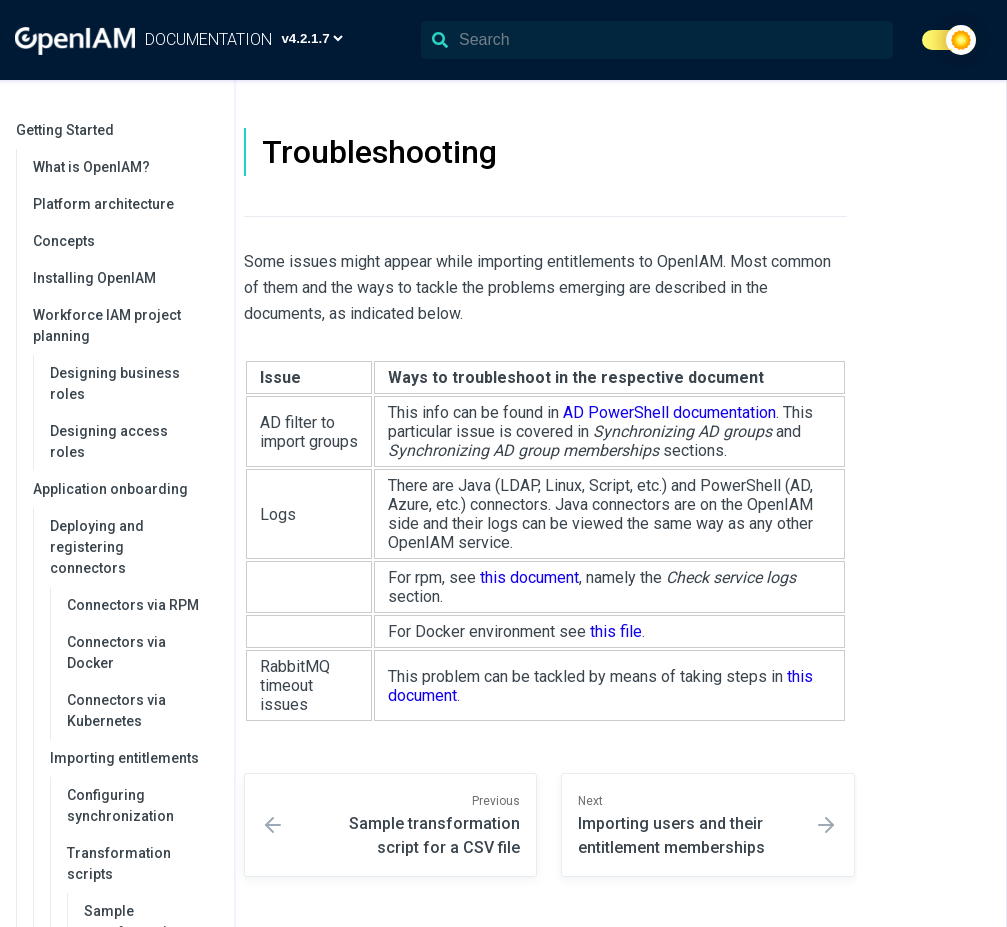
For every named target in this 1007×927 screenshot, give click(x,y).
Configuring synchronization (120, 805)
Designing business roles (115, 383)
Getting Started (115, 130)
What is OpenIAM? (91, 167)
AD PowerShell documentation (669, 412)
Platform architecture (103, 204)
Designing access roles (109, 441)
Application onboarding (123, 489)
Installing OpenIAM (94, 278)
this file (616, 631)
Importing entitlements (132, 758)
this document (529, 577)
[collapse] (208, 130)
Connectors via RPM (133, 605)
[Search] (657, 40)
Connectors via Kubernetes (116, 710)
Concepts (64, 241)
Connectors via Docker (116, 652)
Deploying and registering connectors (132, 547)
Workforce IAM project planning (123, 325)
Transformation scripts (140, 863)
